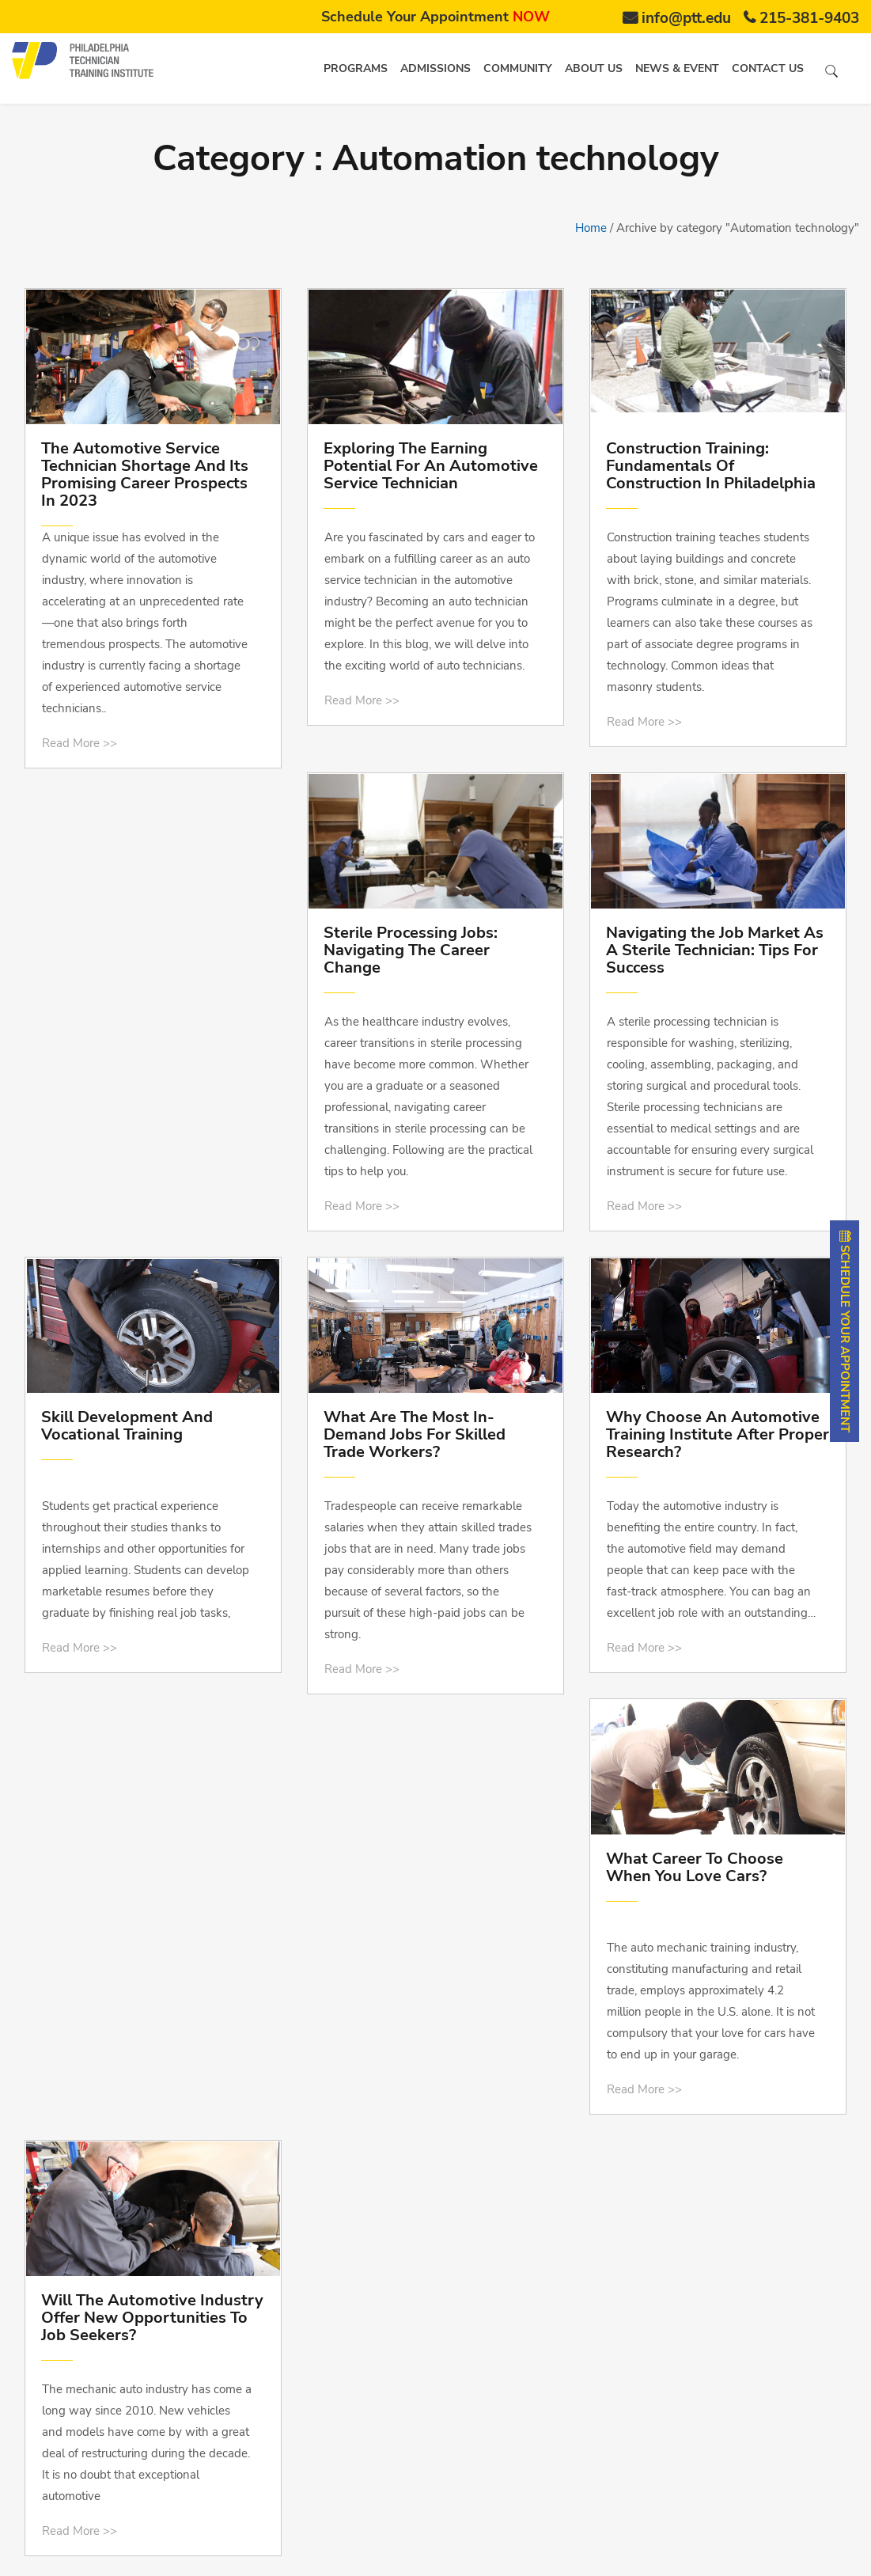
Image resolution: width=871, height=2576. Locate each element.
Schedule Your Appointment (435, 16)
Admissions (435, 68)
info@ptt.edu (686, 18)
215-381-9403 (809, 18)
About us (594, 68)
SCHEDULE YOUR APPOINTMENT (845, 1331)
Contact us (768, 68)
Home (591, 228)
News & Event (677, 68)
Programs (356, 68)
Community (517, 68)
